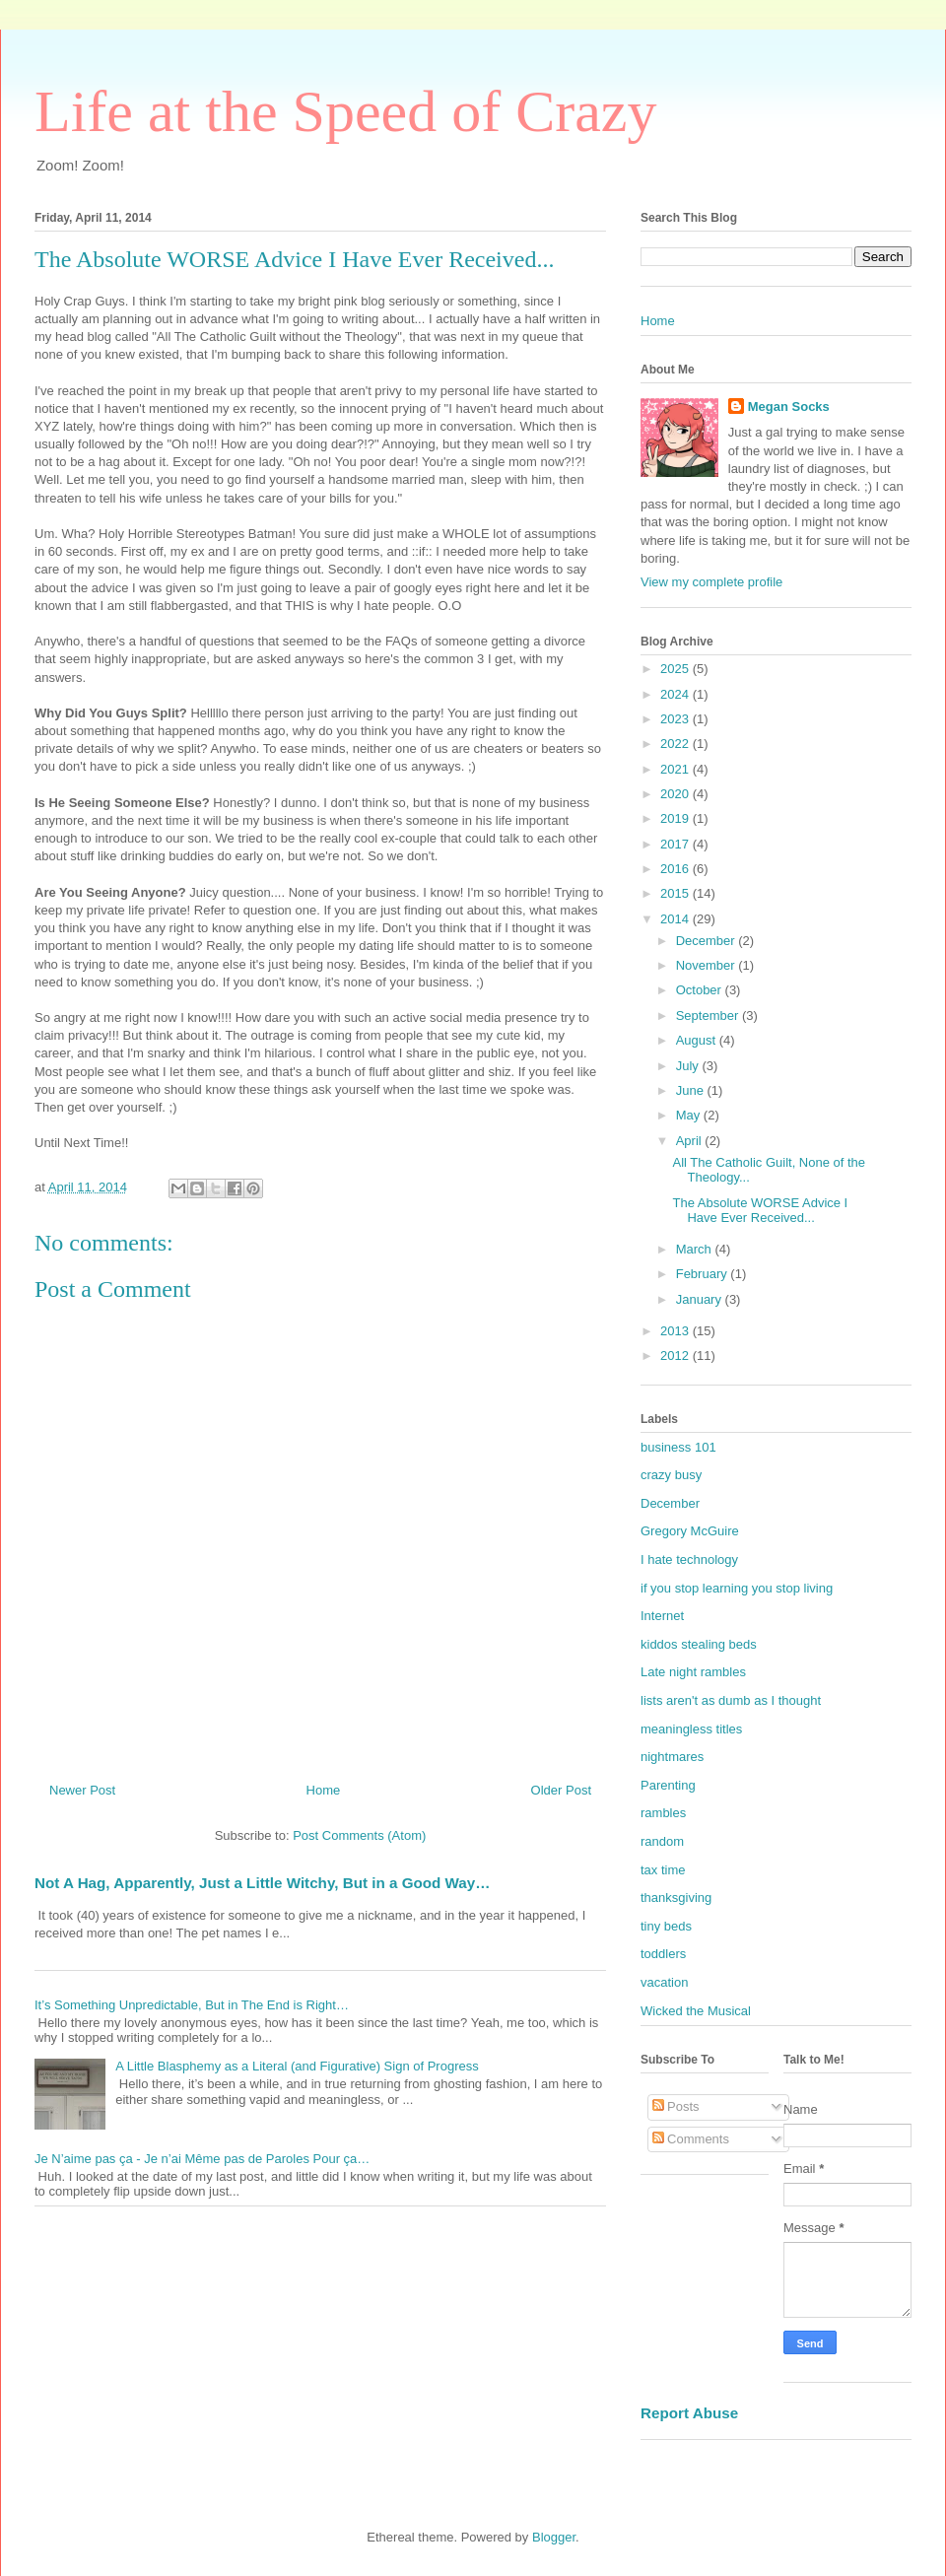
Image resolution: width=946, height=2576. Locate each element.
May (690, 1115)
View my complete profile (711, 582)
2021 (676, 769)
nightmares (672, 1756)
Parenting (668, 1785)
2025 (676, 668)
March (695, 1249)
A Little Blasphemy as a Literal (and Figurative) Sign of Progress (297, 2066)
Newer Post (82, 1790)
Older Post (561, 1790)
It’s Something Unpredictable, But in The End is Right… (191, 2005)
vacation (664, 1982)
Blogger (553, 2537)
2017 (676, 844)
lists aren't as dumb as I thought (731, 1700)
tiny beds (666, 1926)
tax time (663, 1870)
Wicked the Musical (696, 2010)
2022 (676, 743)
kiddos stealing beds (699, 1644)
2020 (676, 793)
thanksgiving (676, 1897)
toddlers (663, 1953)
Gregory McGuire (690, 1531)
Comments (690, 2139)
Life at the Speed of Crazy (345, 111)
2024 (676, 694)
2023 (676, 719)
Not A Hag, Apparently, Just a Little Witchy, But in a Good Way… (262, 1882)
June (692, 1090)
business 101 (678, 1447)
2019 (676, 818)
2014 (676, 919)
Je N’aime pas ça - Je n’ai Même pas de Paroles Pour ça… (202, 2158)
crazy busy (671, 1474)
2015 (676, 893)
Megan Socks (789, 406)
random (662, 1841)
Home (323, 1790)
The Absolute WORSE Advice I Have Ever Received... (759, 1210)
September (709, 1015)
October (700, 990)
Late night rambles (693, 1671)
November (707, 965)
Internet (662, 1615)
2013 (676, 1330)
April (691, 1140)
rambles (663, 1812)
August (697, 1040)
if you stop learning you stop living (737, 1588)
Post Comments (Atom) (359, 1835)
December (707, 940)
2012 (676, 1355)
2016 (676, 868)
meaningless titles (691, 1729)
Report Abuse (689, 2413)
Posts (676, 2106)
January (700, 1299)
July (689, 1065)
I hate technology (689, 1559)
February (703, 1273)
